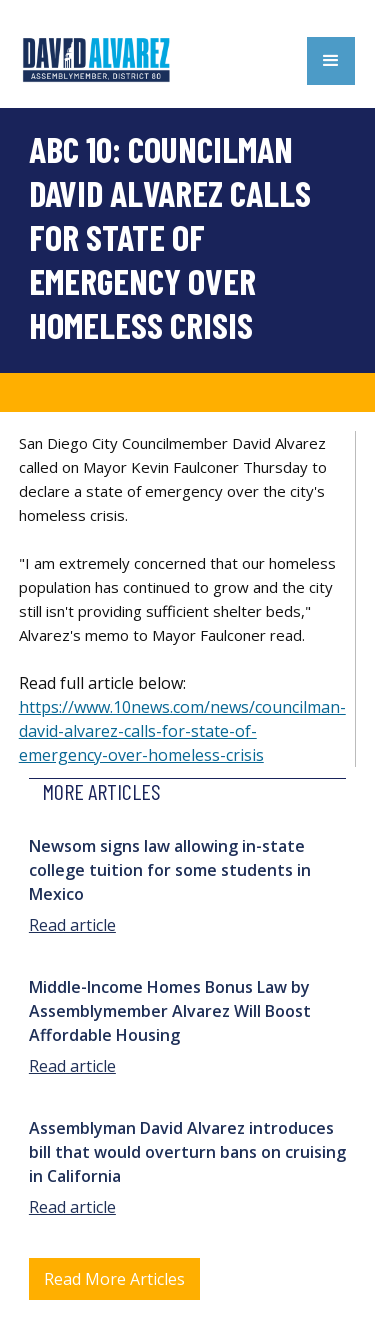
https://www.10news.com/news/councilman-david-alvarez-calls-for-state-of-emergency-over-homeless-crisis (182, 731)
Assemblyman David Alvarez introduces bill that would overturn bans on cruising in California (187, 1152)
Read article (72, 925)
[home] (100, 60)
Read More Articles (114, 1279)
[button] (331, 61)
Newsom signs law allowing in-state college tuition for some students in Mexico (170, 870)
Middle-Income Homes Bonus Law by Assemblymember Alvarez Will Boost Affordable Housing (170, 1011)
